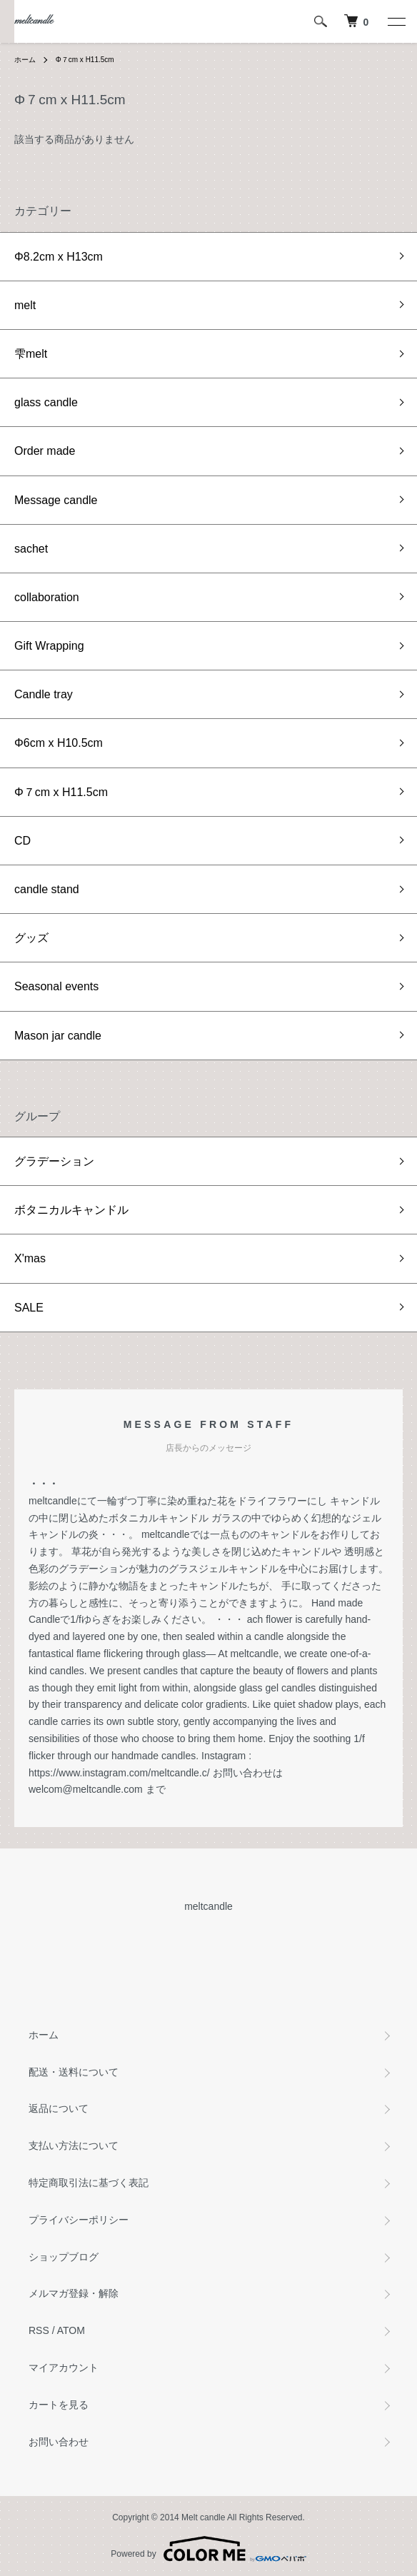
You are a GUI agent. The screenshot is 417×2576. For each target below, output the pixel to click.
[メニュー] (395, 21)
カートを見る (59, 2404)
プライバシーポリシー (79, 2219)
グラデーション (54, 1161)
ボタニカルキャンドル (71, 1210)
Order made (44, 451)
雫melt (30, 354)
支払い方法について (74, 2145)
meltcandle (33, 21)
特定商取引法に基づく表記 (89, 2182)
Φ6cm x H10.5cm (58, 743)
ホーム (25, 60)
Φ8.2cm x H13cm (58, 257)
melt (25, 305)
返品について (59, 2108)
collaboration (46, 597)
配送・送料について (74, 2072)
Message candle (56, 500)
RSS (39, 2330)
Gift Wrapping (49, 646)
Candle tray (43, 694)
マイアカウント (64, 2367)
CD (22, 841)
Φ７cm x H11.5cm (85, 60)
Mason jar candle (57, 1036)
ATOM (71, 2330)
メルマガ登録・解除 (74, 2293)
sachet (31, 549)
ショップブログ (64, 2257)
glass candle (46, 402)
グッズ (31, 938)
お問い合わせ (59, 2441)
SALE (29, 1308)
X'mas (30, 1258)
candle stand (46, 889)
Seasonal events (56, 986)
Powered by (208, 2549)
